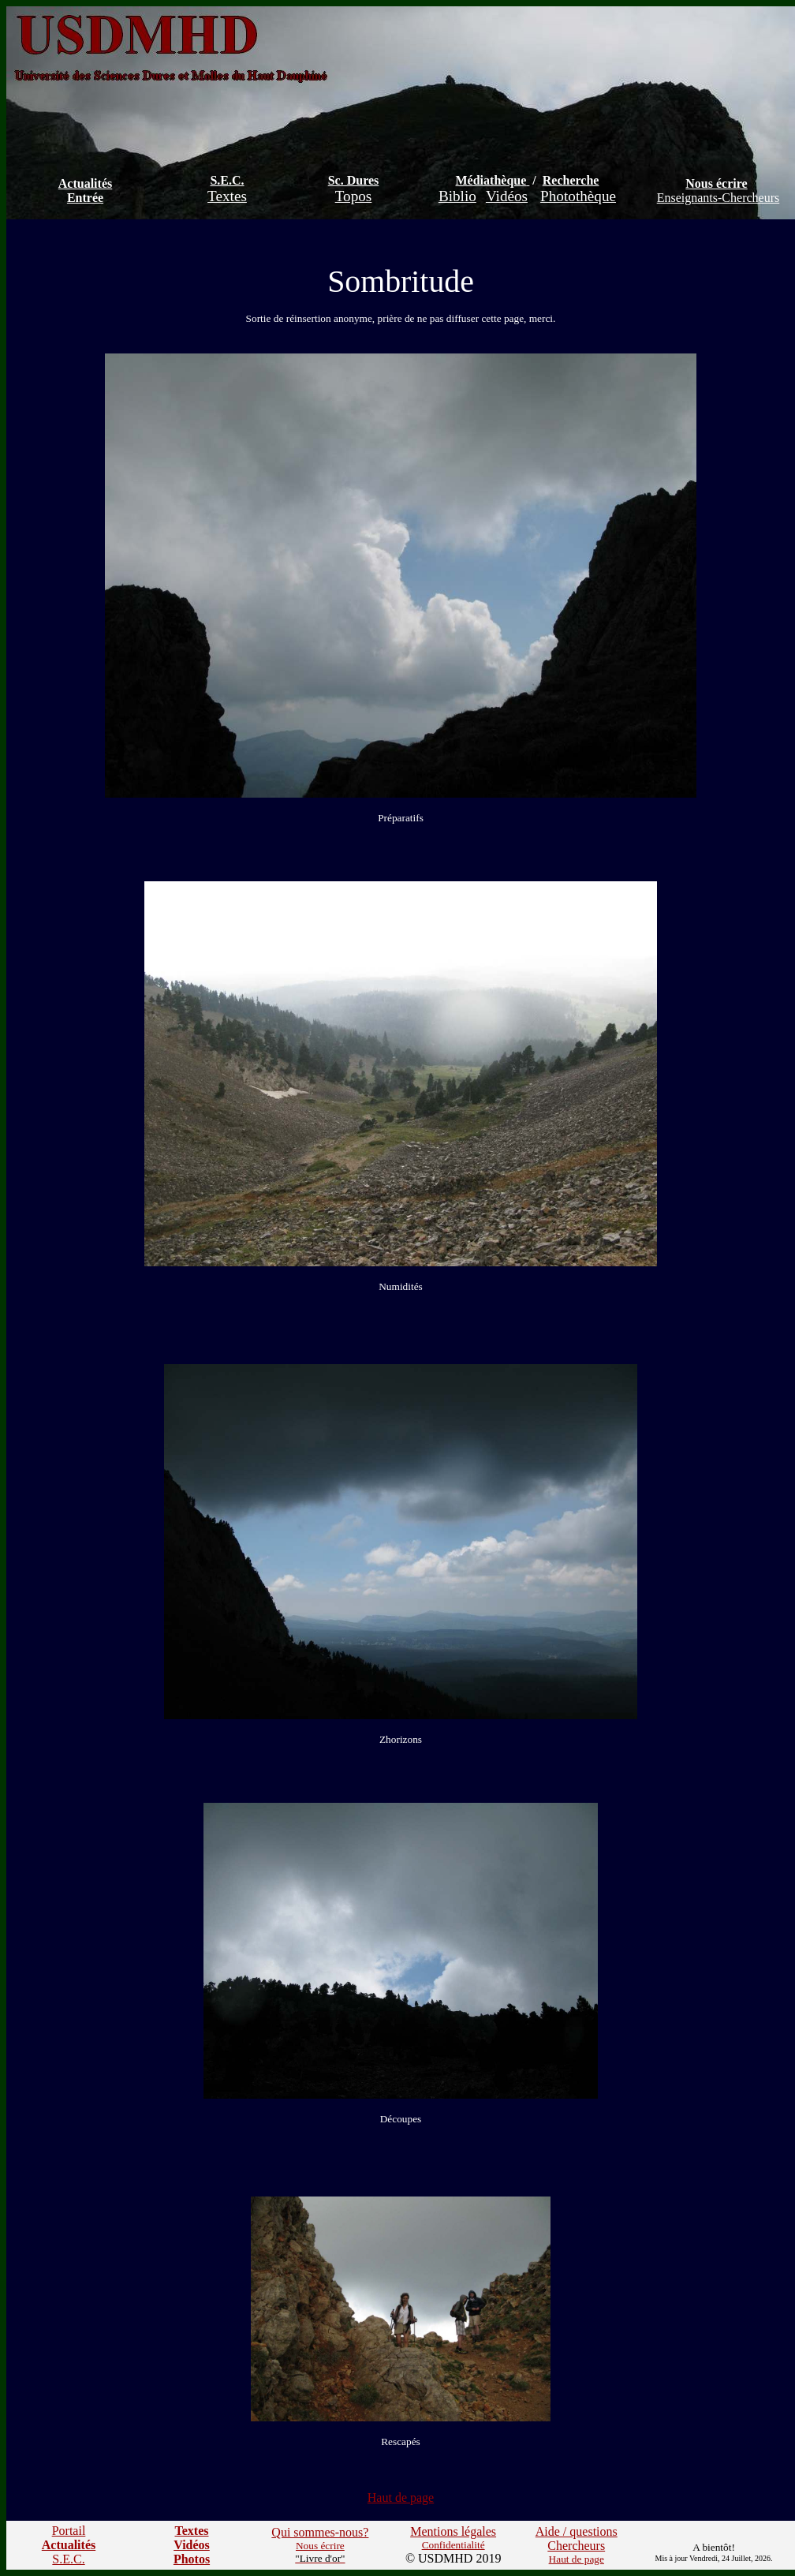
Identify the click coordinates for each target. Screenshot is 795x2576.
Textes (227, 196)
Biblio (457, 196)
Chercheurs (576, 2545)
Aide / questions (577, 2531)
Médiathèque (491, 180)
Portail (69, 2530)
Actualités (85, 183)
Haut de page (401, 2497)
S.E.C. (227, 180)
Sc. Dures (353, 180)
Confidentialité (453, 2545)
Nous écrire (716, 183)
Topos (353, 196)
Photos (192, 2559)
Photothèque (578, 196)
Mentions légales (453, 2531)
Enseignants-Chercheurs (718, 197)
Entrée (85, 197)
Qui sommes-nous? (319, 2532)
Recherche (571, 180)
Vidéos (507, 196)
